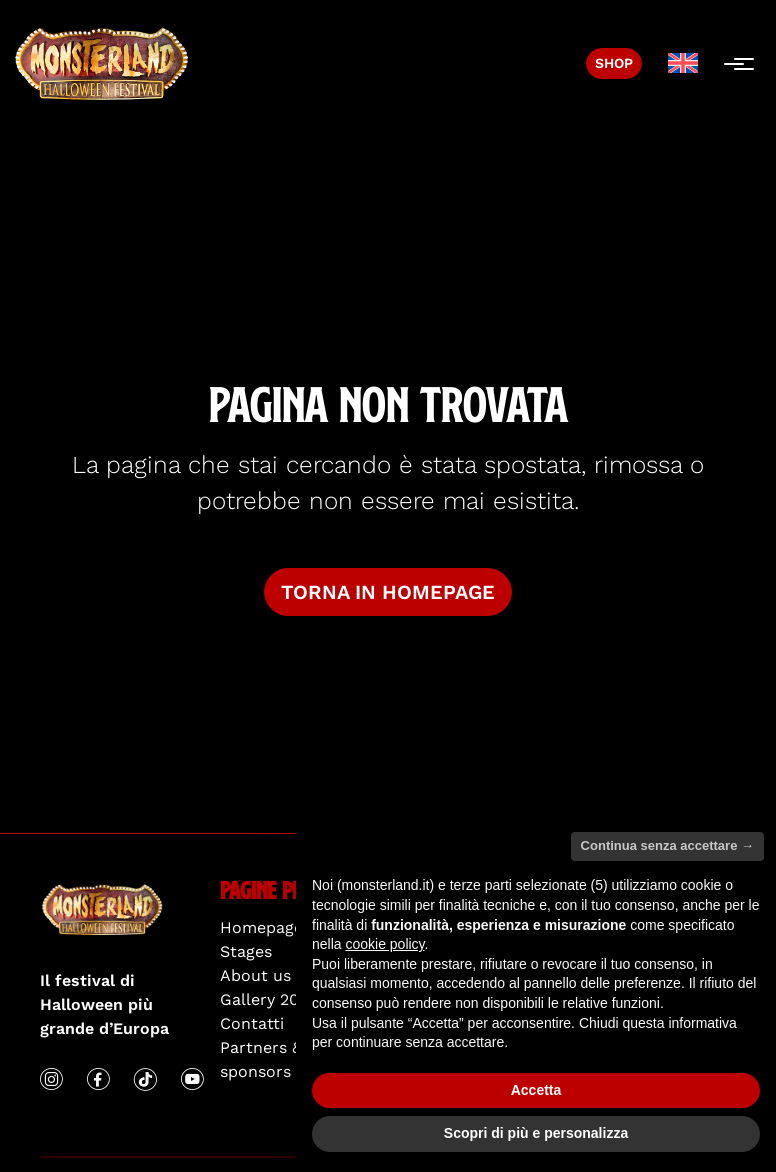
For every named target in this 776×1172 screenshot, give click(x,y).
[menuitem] (683, 63)
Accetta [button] (536, 1090)
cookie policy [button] (384, 944)
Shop (614, 63)
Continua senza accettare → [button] (667, 845)
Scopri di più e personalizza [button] (536, 1133)
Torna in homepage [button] (388, 592)
